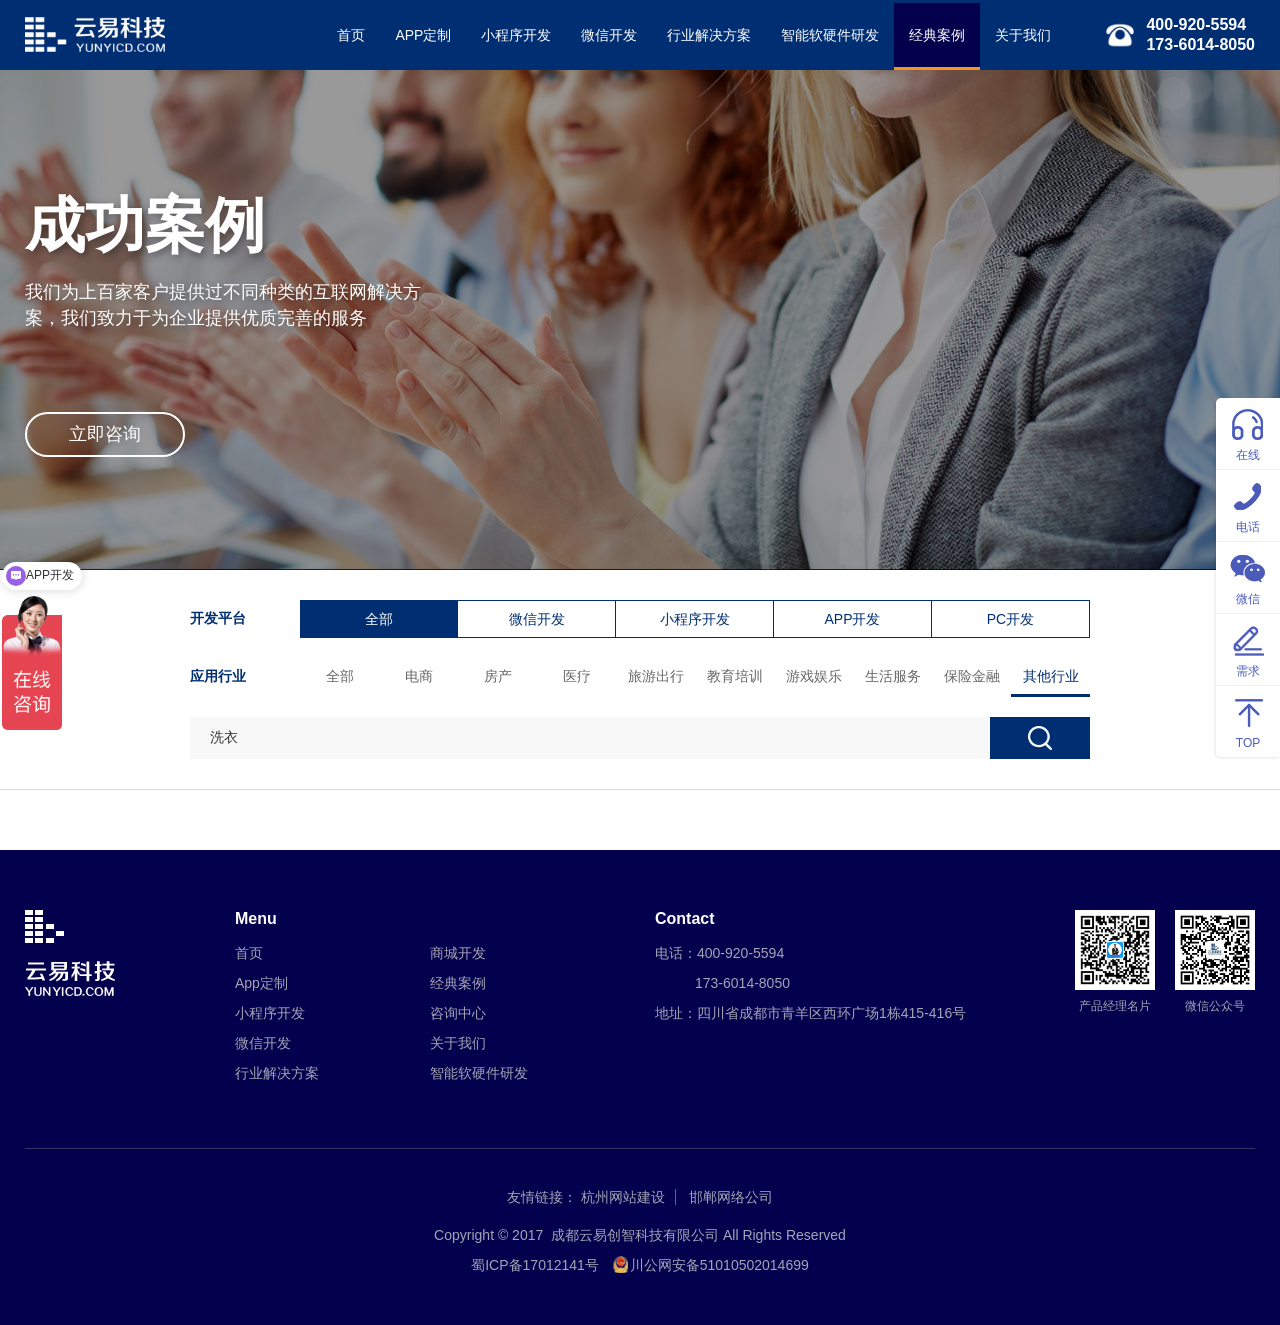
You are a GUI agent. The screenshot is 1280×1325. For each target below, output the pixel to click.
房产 (498, 676)
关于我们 (1023, 35)
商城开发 (458, 953)
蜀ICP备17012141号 (535, 1265)
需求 (1248, 648)
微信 (1248, 576)
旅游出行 (656, 676)
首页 (351, 35)
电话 (1248, 504)
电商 (419, 676)
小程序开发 (516, 35)
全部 (379, 619)
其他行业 (1051, 676)
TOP (1248, 720)
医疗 (577, 676)
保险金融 (972, 676)
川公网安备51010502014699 (719, 1265)
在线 (1248, 432)
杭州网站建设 (623, 1197)
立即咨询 (105, 434)
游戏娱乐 (814, 676)
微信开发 (609, 35)
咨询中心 (458, 1013)
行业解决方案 (709, 35)
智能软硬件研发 (830, 35)
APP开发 (852, 619)
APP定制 (423, 35)
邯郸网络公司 (731, 1197)
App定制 (261, 983)
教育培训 (735, 676)
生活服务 (893, 676)
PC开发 (1010, 619)
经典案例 (937, 35)
